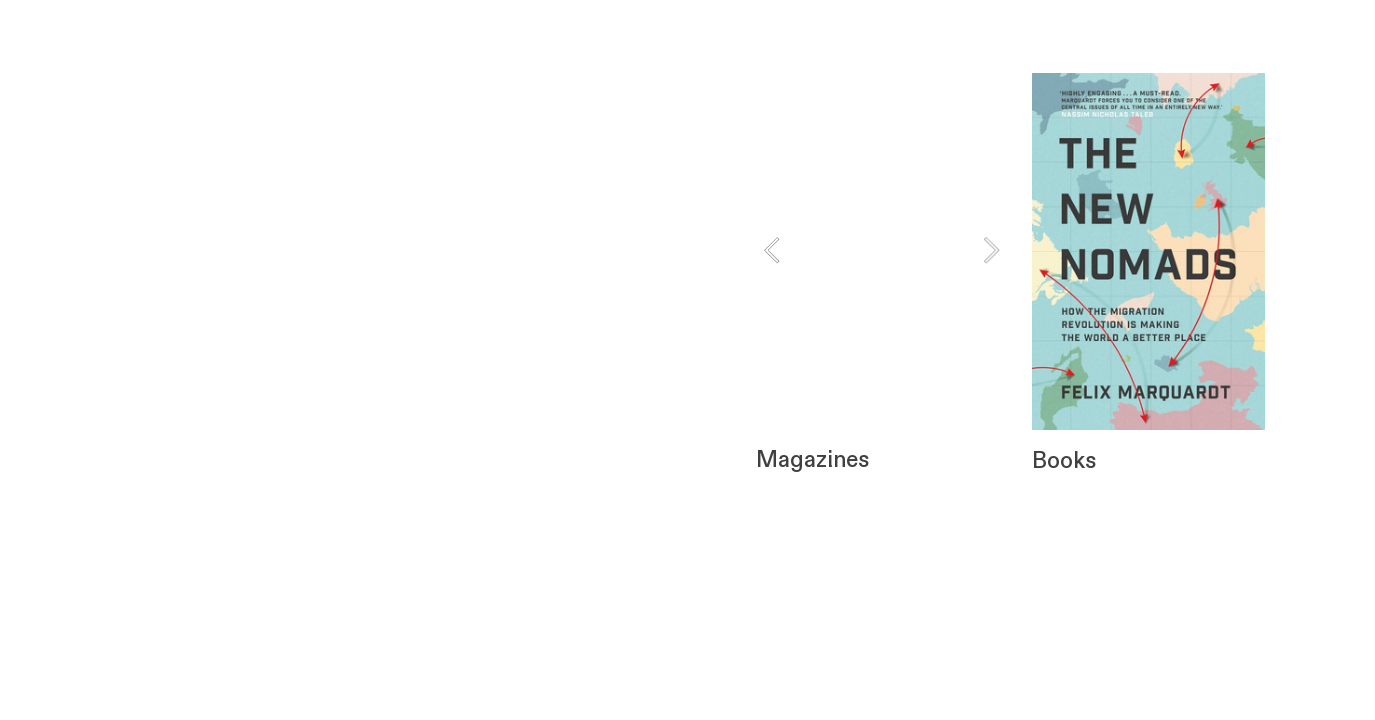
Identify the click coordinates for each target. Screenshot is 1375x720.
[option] (881, 250)
